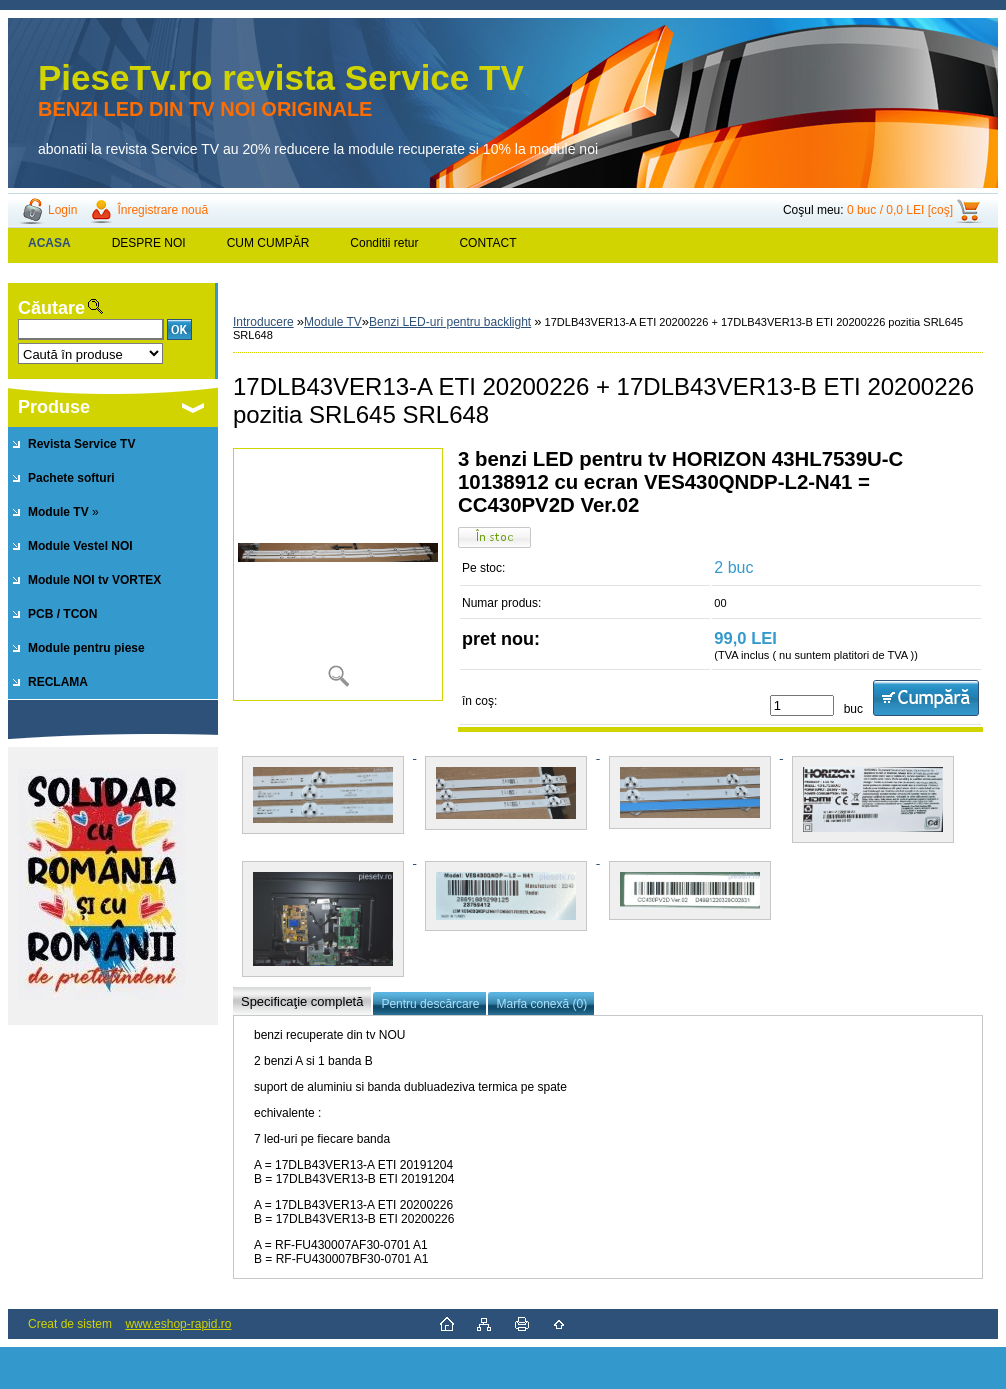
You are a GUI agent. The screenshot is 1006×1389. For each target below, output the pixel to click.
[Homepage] (50, 243)
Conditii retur (384, 243)
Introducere (263, 322)
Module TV (333, 322)
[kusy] (802, 705)
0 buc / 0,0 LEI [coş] (900, 210)
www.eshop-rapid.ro (178, 1324)
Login (62, 210)
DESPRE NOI (149, 243)
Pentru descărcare (430, 1004)
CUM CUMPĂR (268, 243)
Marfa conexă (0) (541, 1004)
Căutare (51, 308)
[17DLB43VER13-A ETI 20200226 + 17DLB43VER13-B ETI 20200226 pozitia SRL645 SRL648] (338, 574)
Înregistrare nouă (162, 210)
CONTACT (487, 243)
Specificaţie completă (302, 1001)
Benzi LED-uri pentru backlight (450, 322)
